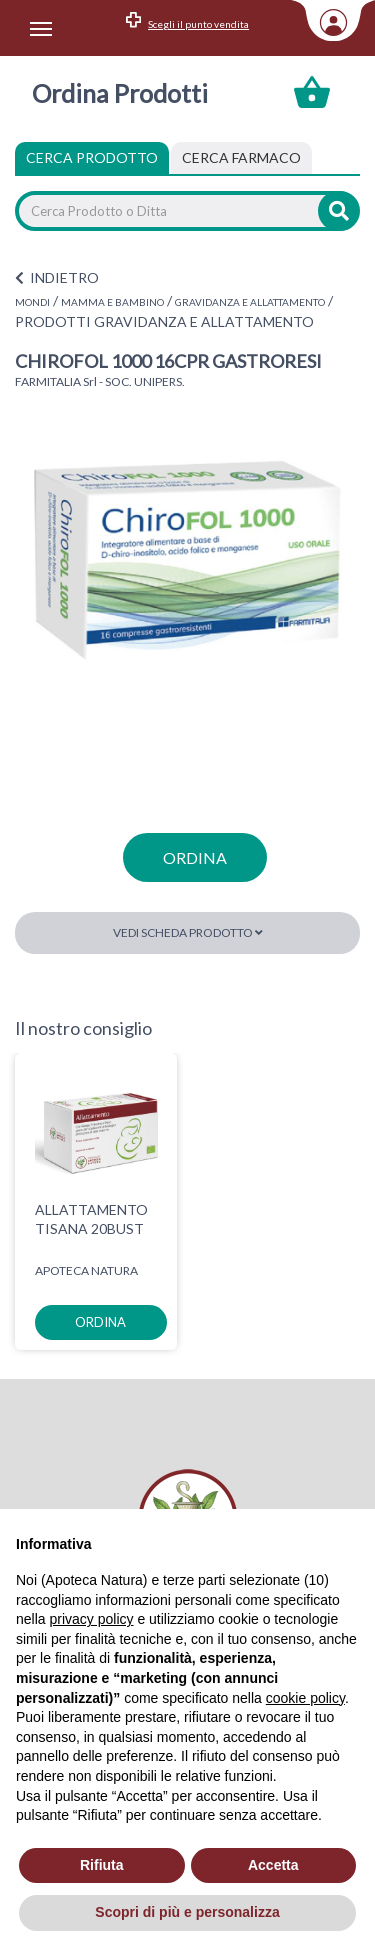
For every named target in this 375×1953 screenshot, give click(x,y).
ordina (195, 857)
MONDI (32, 302)
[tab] (241, 158)
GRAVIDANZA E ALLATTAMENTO (250, 302)
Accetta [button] (273, 1865)
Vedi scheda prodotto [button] (188, 932)
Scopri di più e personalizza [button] (187, 1912)
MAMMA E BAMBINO (112, 302)
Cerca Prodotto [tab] (92, 157)
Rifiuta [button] (102, 1865)
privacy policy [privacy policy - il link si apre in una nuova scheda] (91, 1619)
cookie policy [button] (305, 1698)
